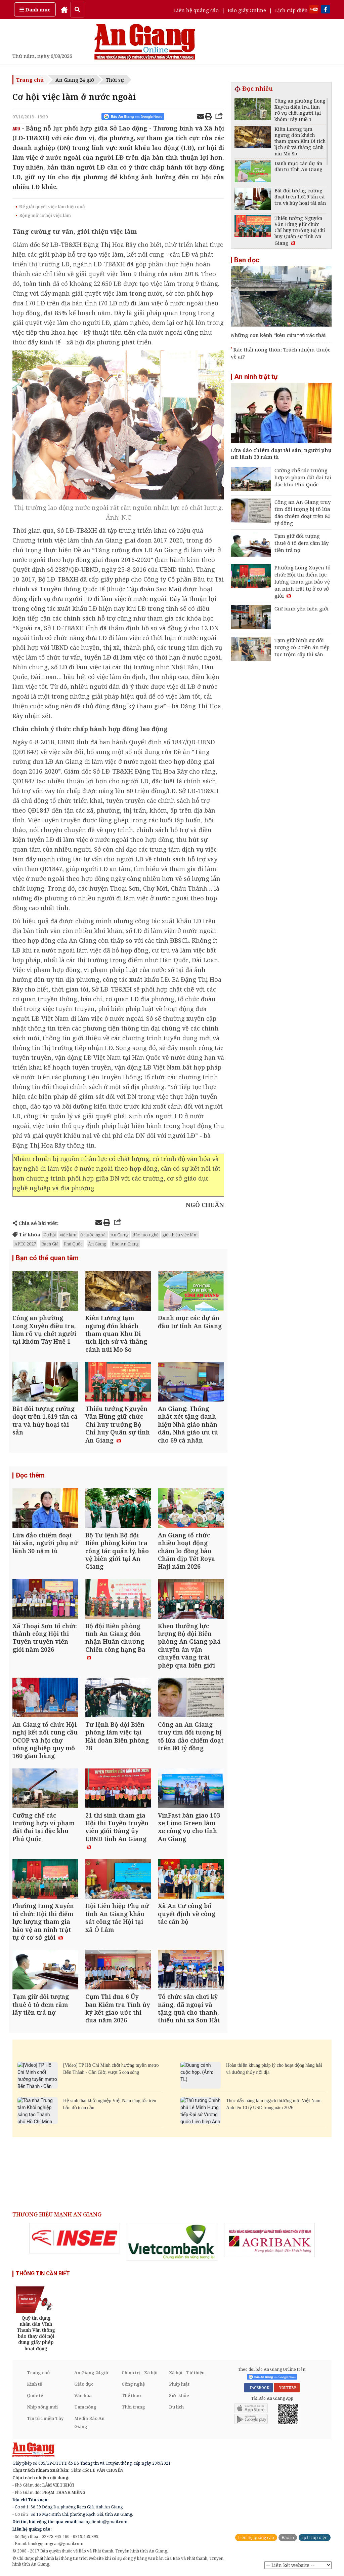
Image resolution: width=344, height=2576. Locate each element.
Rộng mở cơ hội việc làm (45, 215)
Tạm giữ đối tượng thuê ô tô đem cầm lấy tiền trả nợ (301, 542)
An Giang (120, 1235)
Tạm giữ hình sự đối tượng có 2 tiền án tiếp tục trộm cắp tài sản (302, 647)
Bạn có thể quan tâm (47, 1258)
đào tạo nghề (146, 1235)
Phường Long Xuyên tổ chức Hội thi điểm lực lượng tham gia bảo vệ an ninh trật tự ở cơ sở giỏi (302, 581)
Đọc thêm (30, 1475)
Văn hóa (83, 2396)
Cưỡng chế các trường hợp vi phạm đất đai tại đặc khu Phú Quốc (302, 477)
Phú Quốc (73, 1244)
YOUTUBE (286, 2388)
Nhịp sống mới (42, 2407)
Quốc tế (35, 2396)
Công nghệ (133, 2384)
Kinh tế (34, 2384)
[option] (74, 2238)
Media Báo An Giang (89, 2423)
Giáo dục (83, 2384)
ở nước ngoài (93, 1235)
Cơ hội (50, 1235)
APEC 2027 (25, 1244)
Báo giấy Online (247, 10)
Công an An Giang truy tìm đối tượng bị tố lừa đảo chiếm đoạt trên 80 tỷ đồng (302, 512)
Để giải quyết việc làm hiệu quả (52, 206)
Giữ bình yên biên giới (301, 608)
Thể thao (131, 2396)
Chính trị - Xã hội (140, 2373)
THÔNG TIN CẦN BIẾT (43, 2274)
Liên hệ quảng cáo (196, 10)
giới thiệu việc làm (180, 1235)
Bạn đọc (246, 260)
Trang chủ (30, 79)
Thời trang (133, 2407)
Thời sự (115, 79)
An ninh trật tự (256, 377)
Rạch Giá (49, 1244)
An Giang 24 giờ (74, 79)
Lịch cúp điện (291, 10)
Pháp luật (179, 2384)
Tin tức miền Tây (45, 2419)
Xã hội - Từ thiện (187, 2373)
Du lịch (176, 2407)
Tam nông (85, 2407)
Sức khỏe (179, 2396)
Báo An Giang (125, 1244)
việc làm (68, 1235)
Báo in (288, 2538)
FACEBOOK (258, 2388)
